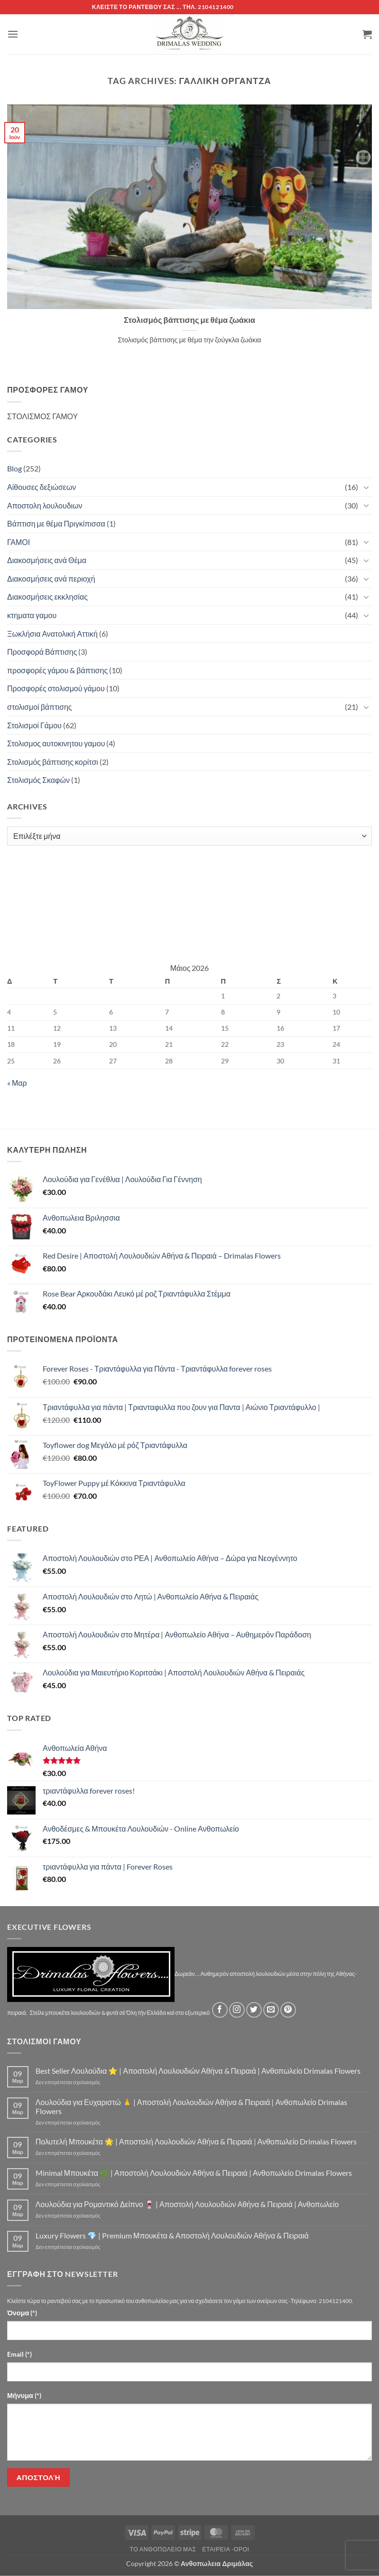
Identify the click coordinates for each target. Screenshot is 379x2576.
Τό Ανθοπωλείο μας (162, 2549)
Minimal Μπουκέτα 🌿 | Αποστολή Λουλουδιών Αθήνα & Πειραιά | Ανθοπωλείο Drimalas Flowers (194, 2172)
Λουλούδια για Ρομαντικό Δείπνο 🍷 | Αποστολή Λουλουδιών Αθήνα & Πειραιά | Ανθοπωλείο (187, 2204)
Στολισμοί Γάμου (34, 725)
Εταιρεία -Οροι (225, 2549)
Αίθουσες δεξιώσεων (41, 486)
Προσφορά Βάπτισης (42, 651)
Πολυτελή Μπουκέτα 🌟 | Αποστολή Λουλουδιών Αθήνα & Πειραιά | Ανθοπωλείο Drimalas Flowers (196, 2141)
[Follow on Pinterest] (288, 2010)
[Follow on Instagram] (237, 2010)
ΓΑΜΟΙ (18, 541)
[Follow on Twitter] (254, 2010)
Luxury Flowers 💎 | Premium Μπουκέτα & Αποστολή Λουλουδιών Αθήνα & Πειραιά (172, 2235)
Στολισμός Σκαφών (38, 779)
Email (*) (19, 2354)
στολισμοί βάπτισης (39, 706)
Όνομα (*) (22, 2313)
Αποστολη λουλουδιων (45, 505)
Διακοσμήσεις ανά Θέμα (46, 559)
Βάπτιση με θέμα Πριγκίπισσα (56, 523)
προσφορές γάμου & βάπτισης (57, 670)
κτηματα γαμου (31, 615)
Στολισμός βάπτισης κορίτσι (52, 761)
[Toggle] (366, 487)
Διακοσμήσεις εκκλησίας (47, 596)
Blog (14, 468)
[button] (12, 34)
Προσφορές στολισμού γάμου (56, 688)
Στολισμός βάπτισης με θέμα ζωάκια (189, 320)
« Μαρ (17, 1082)
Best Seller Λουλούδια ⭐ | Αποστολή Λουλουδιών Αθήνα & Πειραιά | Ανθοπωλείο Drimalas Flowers (198, 2070)
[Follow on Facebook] (220, 2010)
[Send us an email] (271, 2010)
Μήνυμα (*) (24, 2395)
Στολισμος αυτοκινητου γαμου (56, 743)
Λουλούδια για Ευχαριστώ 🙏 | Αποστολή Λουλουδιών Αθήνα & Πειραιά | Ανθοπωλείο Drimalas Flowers (191, 2106)
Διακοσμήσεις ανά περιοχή (51, 578)
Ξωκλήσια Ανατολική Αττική (52, 633)
